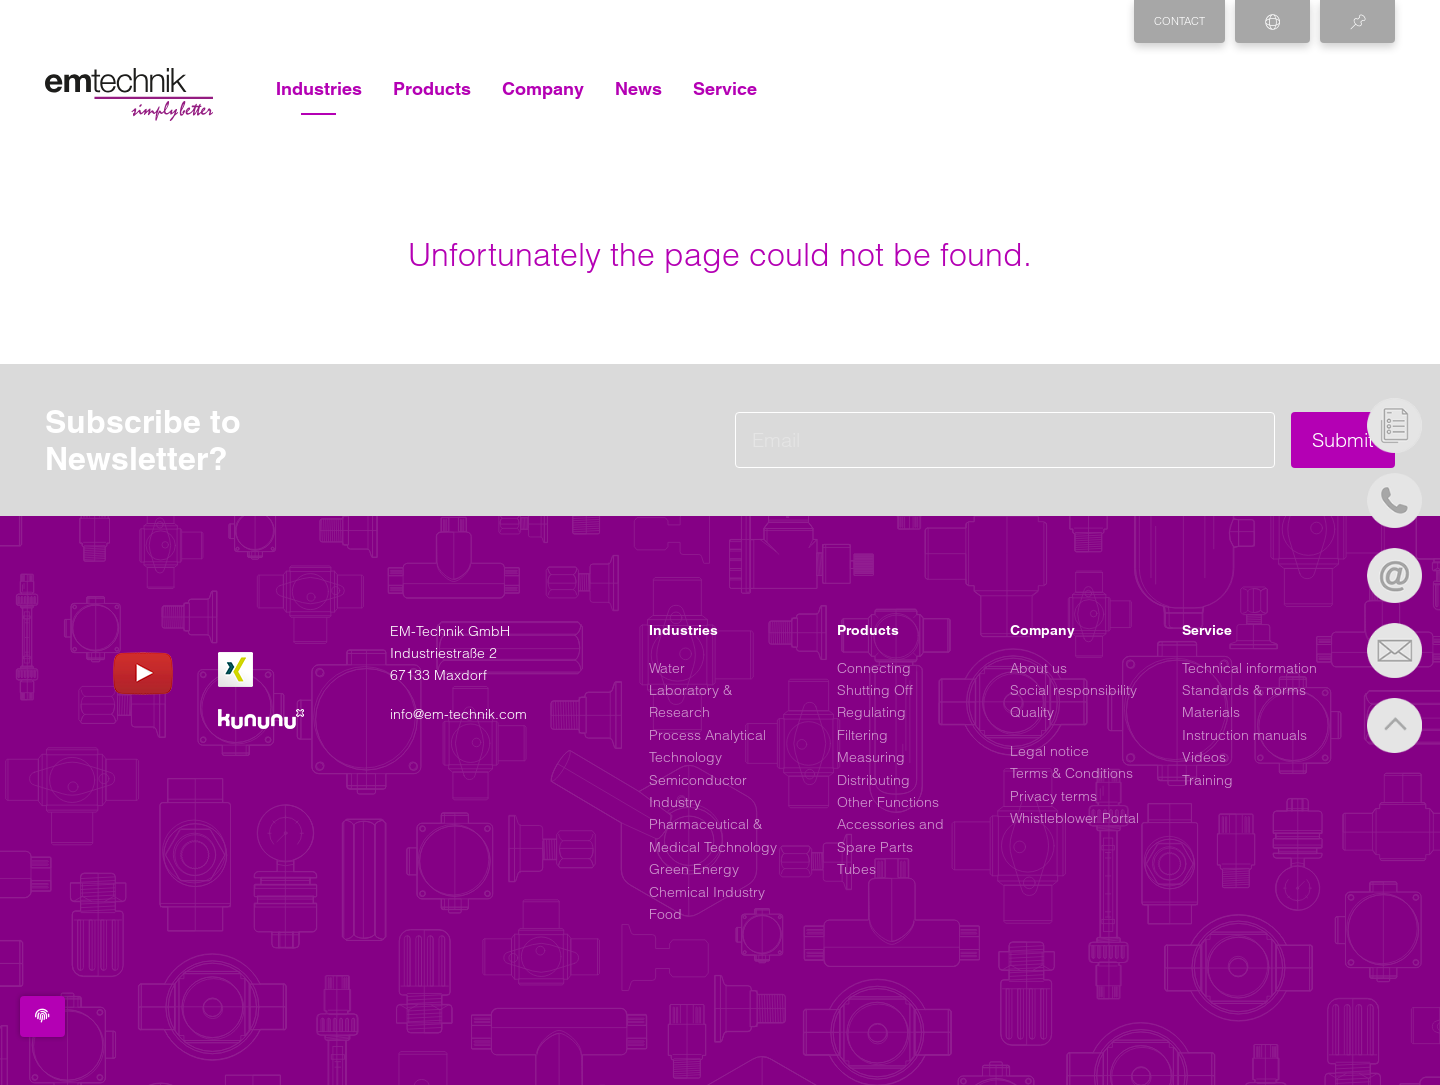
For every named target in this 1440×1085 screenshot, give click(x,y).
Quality (1032, 712)
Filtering (862, 735)
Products (432, 88)
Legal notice (1049, 751)
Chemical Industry (707, 892)
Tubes (856, 869)
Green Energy (694, 869)
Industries (319, 88)
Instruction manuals (1244, 735)
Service (725, 88)
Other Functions (888, 802)
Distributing (873, 780)
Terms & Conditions (1071, 773)
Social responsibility (1073, 690)
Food (665, 914)
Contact (1179, 21)
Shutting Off (875, 690)
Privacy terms (1053, 796)
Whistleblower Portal (1074, 818)
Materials (1211, 712)
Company (543, 88)
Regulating (871, 712)
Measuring (871, 757)
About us (1038, 668)
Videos (1204, 757)
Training (1207, 780)
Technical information (1249, 668)
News (638, 88)
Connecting (874, 668)
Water (667, 668)
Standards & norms (1244, 690)
